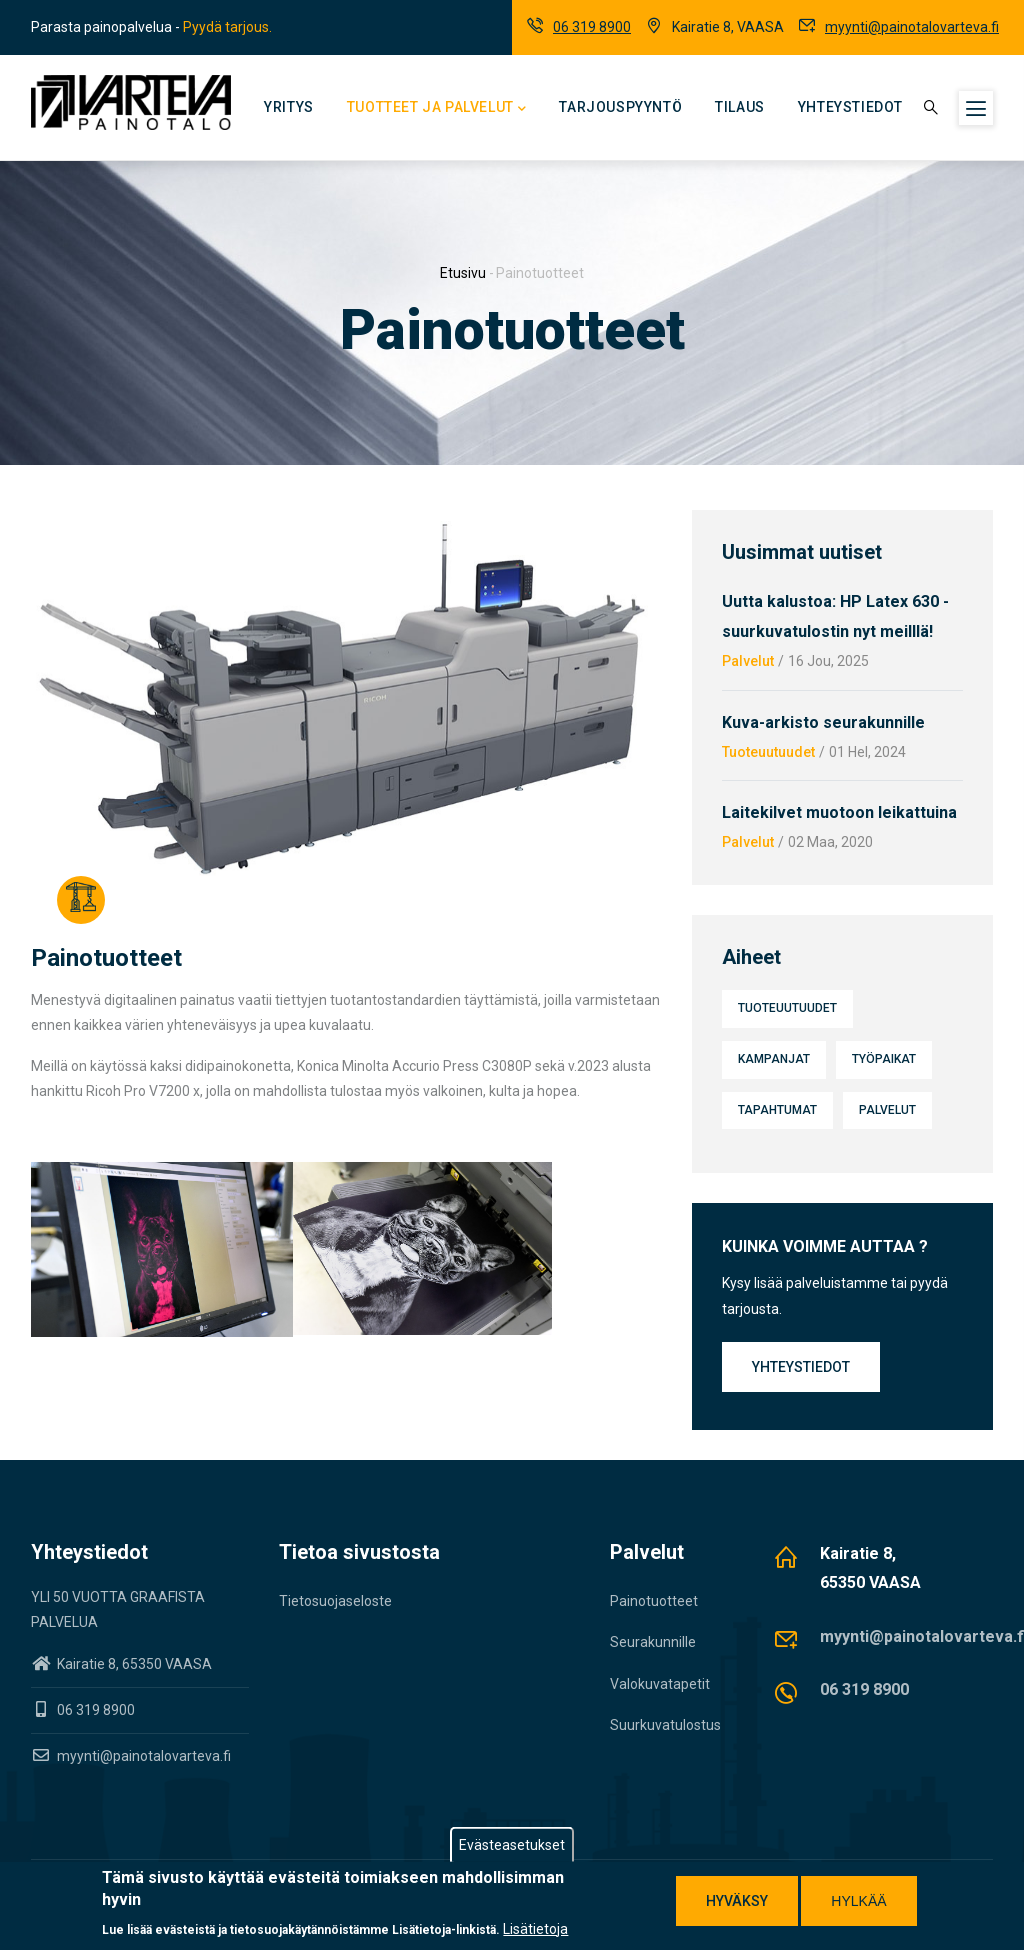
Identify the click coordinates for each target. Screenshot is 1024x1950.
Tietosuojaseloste (335, 1601)
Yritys (289, 107)
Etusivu (463, 273)
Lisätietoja (535, 1929)
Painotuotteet (654, 1601)
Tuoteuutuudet (768, 752)
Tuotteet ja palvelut (437, 109)
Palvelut (748, 661)
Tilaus (740, 107)
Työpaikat (884, 1059)
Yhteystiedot (850, 107)
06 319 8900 (592, 27)
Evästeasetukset (512, 1845)
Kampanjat (774, 1059)
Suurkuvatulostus (665, 1725)
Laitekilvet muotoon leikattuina (839, 812)
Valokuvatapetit (660, 1684)
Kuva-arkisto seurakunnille (823, 722)
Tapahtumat (777, 1110)
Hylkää (858, 1901)
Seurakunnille (653, 1642)
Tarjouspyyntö (620, 107)
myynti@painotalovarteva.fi (912, 27)
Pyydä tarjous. (227, 27)
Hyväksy (737, 1901)
